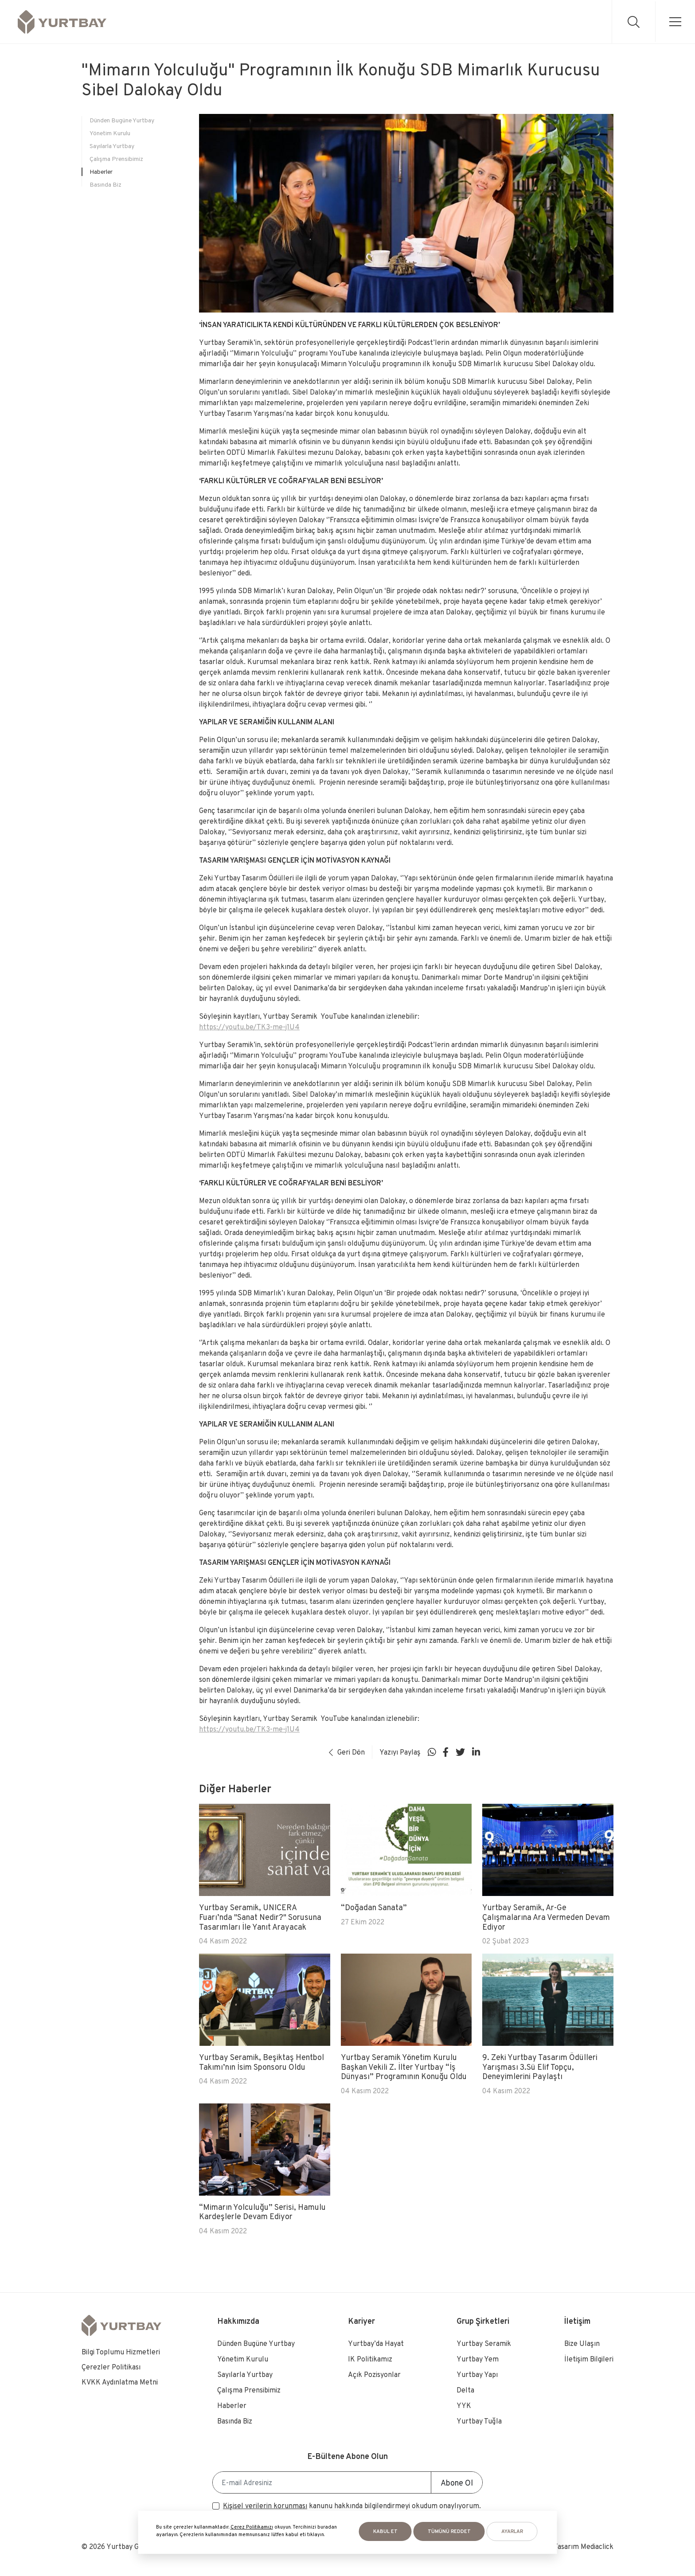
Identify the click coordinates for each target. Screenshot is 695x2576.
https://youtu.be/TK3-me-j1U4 (249, 1027)
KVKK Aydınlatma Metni (120, 2382)
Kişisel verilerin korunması (265, 2505)
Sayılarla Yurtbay (112, 146)
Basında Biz (105, 184)
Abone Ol (457, 2483)
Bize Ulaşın (582, 2343)
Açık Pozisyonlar (374, 2374)
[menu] (673, 21)
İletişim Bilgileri (588, 2359)
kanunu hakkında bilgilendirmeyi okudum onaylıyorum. (352, 2505)
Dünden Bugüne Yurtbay (122, 120)
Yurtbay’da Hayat (376, 2343)
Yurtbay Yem (478, 2359)
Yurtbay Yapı (477, 2374)
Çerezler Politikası (111, 2367)
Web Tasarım (559, 2546)
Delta (465, 2390)
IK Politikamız (370, 2359)
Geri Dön (347, 1752)
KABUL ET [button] (385, 2531)
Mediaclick (597, 2546)
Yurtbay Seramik (484, 2343)
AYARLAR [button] (512, 2531)
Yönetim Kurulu (110, 133)
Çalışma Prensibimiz (116, 159)
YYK (464, 2405)
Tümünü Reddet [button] (449, 2531)
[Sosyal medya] (431, 1752)
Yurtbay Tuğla (479, 2421)
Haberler (101, 172)
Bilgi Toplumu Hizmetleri (121, 2352)
